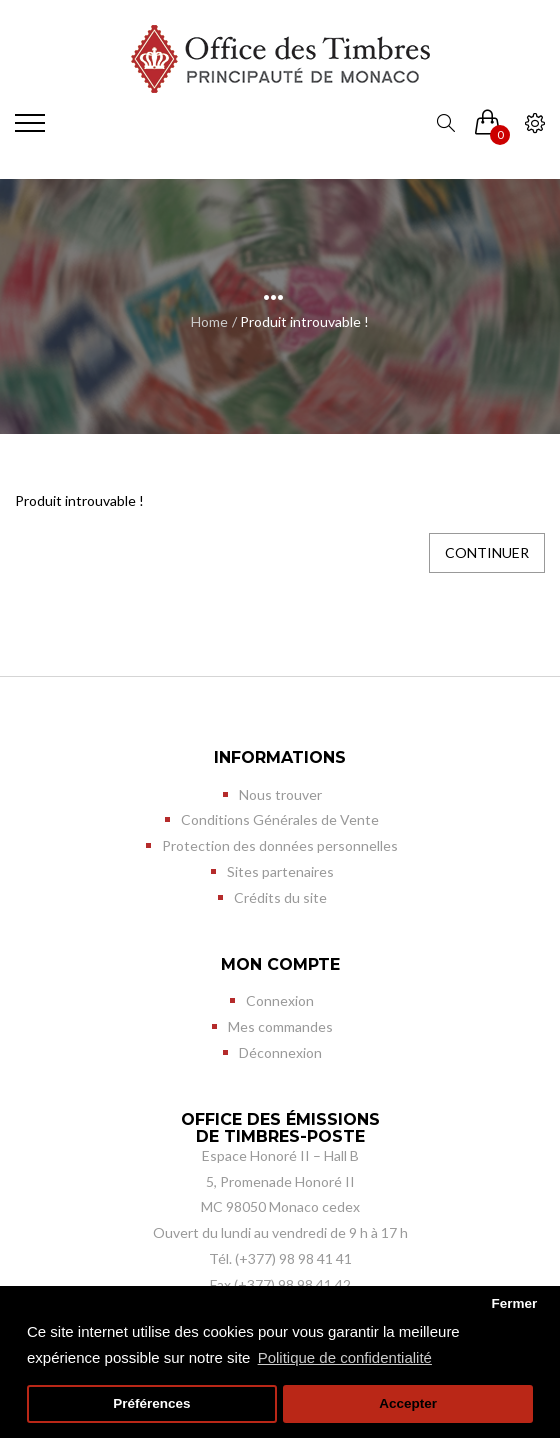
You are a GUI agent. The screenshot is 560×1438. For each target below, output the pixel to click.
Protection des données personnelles (280, 845)
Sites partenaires (280, 871)
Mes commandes (280, 1026)
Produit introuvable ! (304, 321)
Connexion (280, 1000)
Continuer (487, 552)
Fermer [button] (514, 1303)
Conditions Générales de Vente (280, 819)
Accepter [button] (408, 1403)
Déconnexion (280, 1052)
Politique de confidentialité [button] (345, 1357)
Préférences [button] (151, 1403)
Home (209, 321)
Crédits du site (280, 897)
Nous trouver (280, 794)
